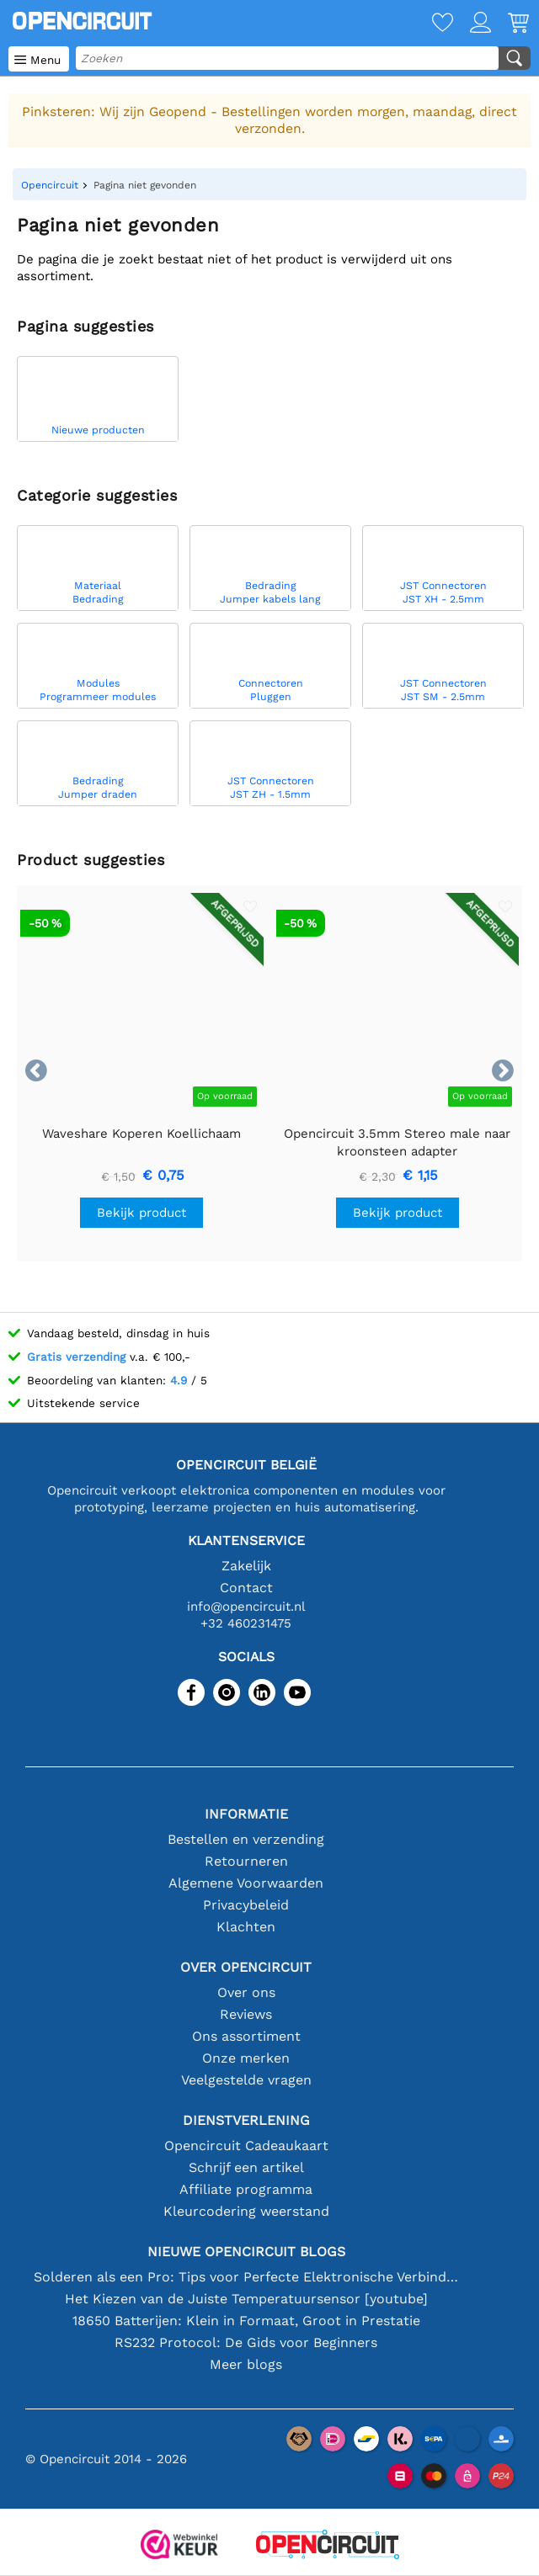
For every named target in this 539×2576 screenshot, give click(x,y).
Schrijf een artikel (246, 2167)
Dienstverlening (246, 2120)
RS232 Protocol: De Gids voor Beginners (246, 2342)
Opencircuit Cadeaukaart (246, 2146)
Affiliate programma (245, 2189)
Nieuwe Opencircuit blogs (246, 2252)
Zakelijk (246, 1566)
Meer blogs (246, 2364)
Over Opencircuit (246, 1967)
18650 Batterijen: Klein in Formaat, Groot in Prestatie (246, 2321)
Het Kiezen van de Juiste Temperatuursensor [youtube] (246, 2299)
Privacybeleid (246, 1905)
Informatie (246, 1814)
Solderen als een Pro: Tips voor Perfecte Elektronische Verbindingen (246, 2277)
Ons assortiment (246, 2036)
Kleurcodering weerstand (246, 2211)
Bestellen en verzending (246, 1839)
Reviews (246, 2014)
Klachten (245, 1927)
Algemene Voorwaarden (245, 1883)
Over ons (246, 1992)
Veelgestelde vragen (246, 2080)
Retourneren (246, 1861)
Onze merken (246, 2058)
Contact (246, 1588)
